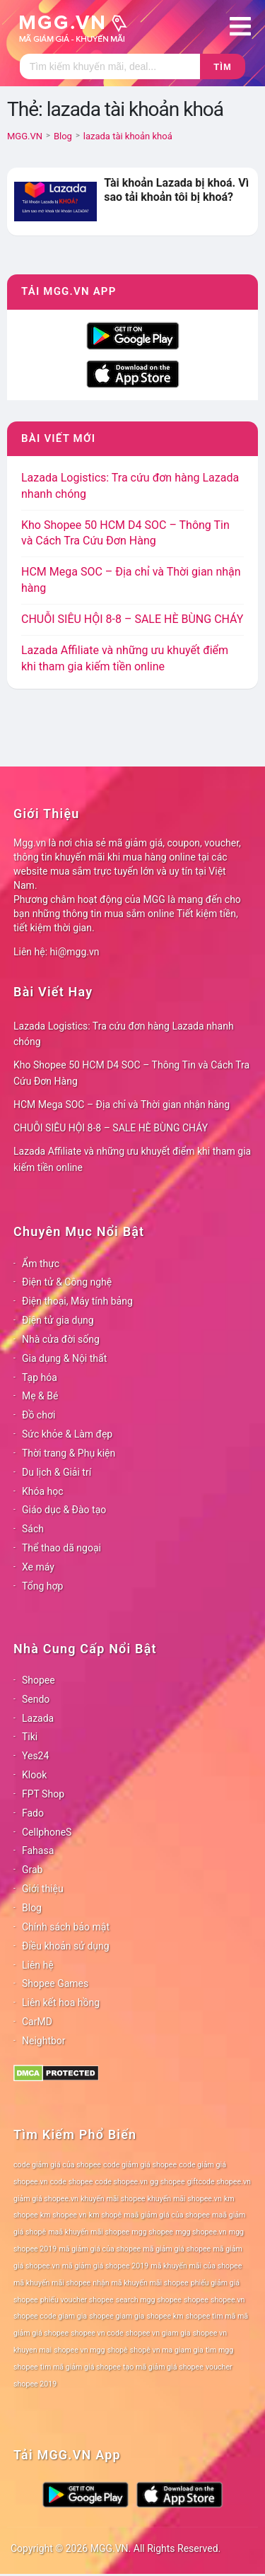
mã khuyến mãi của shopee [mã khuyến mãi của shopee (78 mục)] (196, 2266)
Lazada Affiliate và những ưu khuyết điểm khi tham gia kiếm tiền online (132, 1159)
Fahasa (38, 1850)
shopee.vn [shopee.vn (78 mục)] (228, 2299)
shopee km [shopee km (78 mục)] (164, 2316)
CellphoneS (46, 1832)
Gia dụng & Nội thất (64, 1358)
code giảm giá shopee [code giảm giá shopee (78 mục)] (140, 2164)
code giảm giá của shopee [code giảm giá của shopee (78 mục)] (57, 2164)
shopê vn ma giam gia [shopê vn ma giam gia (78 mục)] (167, 2350)
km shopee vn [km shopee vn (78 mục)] (63, 2215)
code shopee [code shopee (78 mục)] (71, 2181)
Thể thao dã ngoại (61, 1548)
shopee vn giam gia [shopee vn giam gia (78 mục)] (158, 2333)
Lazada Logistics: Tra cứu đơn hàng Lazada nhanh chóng (123, 1034)
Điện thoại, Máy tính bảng (77, 1301)
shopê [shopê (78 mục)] (117, 2350)
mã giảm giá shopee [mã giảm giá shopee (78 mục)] (177, 2249)
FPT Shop (43, 1794)
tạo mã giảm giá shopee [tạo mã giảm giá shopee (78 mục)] (163, 2367)
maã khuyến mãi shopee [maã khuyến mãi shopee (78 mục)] (88, 2232)
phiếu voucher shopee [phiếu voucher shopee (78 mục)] (77, 2299)
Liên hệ (38, 1965)
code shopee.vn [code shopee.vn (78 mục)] (121, 2181)
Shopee (38, 1680)
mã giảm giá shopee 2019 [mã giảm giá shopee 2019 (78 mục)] (105, 2266)
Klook (34, 1775)
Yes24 (35, 1755)
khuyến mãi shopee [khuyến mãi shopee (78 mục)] (113, 2198)
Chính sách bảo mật (66, 1927)
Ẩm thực (40, 1263)
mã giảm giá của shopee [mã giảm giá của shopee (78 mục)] (100, 2249)
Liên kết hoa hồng (61, 2002)
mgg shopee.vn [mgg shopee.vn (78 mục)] (201, 2232)
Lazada (38, 1718)
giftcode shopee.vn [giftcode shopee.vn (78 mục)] (219, 2181)
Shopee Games (55, 1983)
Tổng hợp (42, 1586)
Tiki (29, 1736)
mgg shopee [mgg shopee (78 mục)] (152, 2232)
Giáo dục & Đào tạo (64, 1509)
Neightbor (44, 2040)
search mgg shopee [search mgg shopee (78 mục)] (149, 2299)
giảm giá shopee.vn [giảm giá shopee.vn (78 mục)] (45, 2198)
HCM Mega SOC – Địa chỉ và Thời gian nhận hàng (121, 1104)
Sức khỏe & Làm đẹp (67, 1434)
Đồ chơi (38, 1415)
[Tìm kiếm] (110, 66)
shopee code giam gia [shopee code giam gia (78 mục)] (50, 2316)
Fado (33, 1813)
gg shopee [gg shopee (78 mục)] (167, 2181)
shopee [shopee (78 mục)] (196, 2299)
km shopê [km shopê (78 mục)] (105, 2215)
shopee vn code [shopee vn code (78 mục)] (97, 2333)
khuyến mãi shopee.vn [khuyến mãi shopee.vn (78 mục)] (185, 2198)
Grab (32, 1869)
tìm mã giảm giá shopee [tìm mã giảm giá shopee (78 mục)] (80, 2367)
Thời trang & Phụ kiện (68, 1453)
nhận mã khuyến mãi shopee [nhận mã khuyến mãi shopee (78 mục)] (140, 2282)
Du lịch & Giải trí (56, 1472)
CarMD (37, 2021)
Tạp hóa (39, 1377)
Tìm (222, 67)
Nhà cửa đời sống (61, 1339)
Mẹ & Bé (40, 1395)
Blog (32, 1907)
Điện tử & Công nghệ (67, 1282)
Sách (33, 1528)
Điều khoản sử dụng (66, 1946)
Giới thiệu (43, 1888)
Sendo (35, 1699)
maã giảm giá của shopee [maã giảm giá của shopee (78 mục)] (167, 2215)
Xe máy (38, 1567)
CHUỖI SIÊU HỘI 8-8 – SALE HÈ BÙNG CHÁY (132, 619)
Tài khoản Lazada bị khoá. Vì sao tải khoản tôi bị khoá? (176, 190)
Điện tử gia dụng (58, 1320)
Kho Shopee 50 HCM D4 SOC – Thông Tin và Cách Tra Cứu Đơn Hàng (131, 1073)
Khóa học (43, 1491)
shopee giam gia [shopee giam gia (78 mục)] (116, 2316)
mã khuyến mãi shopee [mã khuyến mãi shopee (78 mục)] (51, 2282)
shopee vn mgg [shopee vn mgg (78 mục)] (79, 2350)
